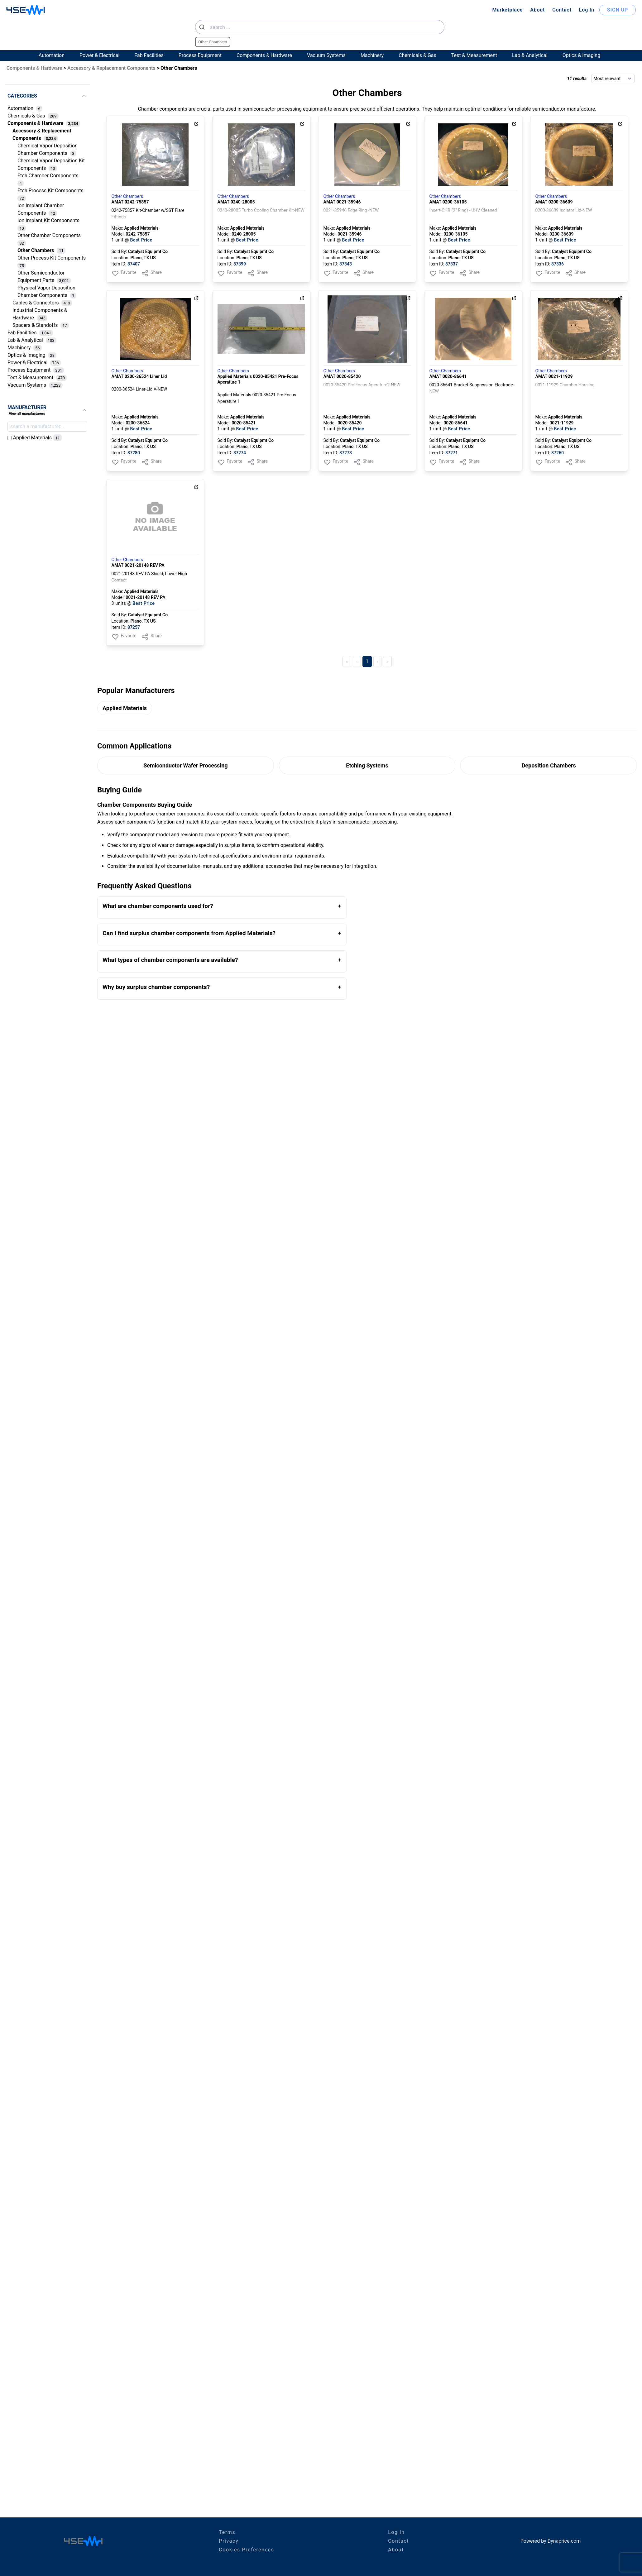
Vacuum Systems (326, 55)
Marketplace (507, 10)
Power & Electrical (99, 55)
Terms (227, 2532)
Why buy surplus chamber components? (156, 987)
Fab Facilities (148, 55)
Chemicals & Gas (417, 55)
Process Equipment (200, 55)
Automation (52, 55)
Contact (562, 10)
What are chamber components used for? (158, 906)
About (537, 10)
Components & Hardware (264, 55)
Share (151, 273)
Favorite (124, 273)
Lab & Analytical (530, 55)
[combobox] (319, 27)
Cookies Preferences (246, 2550)
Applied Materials (125, 708)
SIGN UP (617, 10)
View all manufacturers (27, 414)
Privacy (228, 2541)
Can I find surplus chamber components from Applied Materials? (189, 933)
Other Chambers (127, 196)
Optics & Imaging (581, 55)
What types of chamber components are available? (170, 959)
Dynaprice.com (564, 2541)
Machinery (372, 55)
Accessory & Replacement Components (111, 68)
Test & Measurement (474, 55)
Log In (586, 10)
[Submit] (202, 27)
